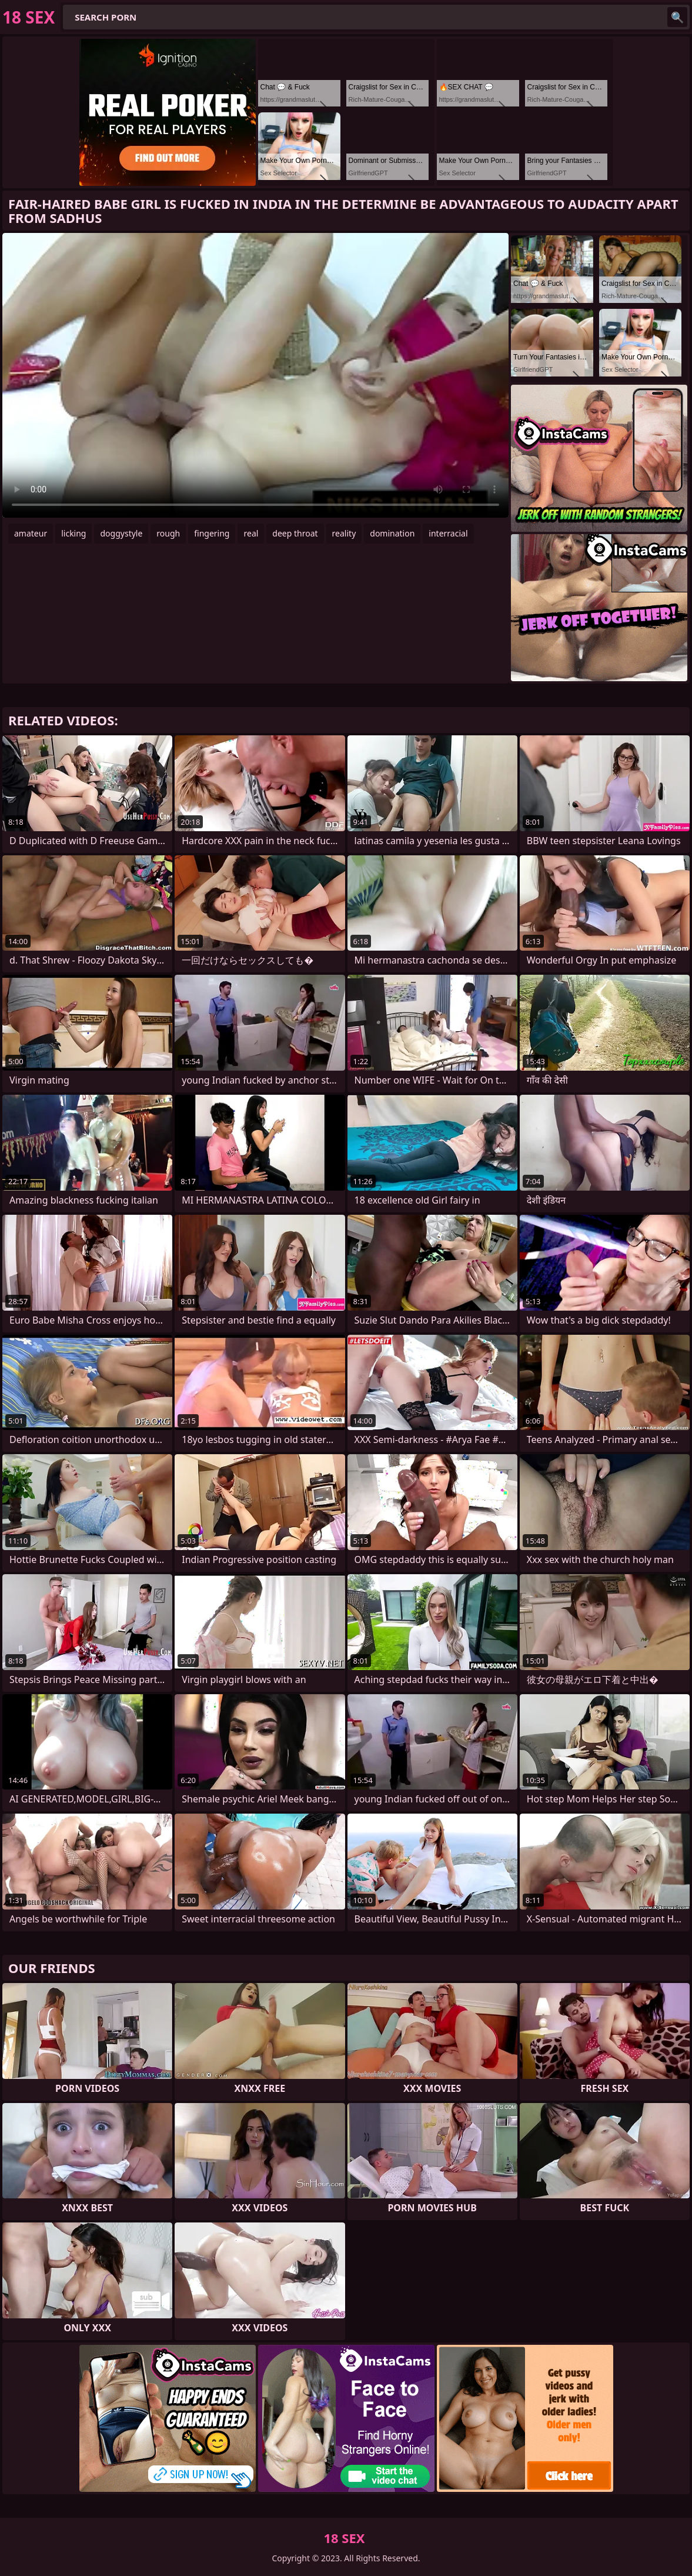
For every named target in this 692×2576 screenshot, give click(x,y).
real (250, 533)
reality (344, 533)
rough (168, 533)
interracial (448, 533)
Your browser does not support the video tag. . (255, 375)
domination (392, 533)
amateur (30, 533)
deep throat (294, 533)
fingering (211, 533)
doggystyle (121, 533)
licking (73, 533)
